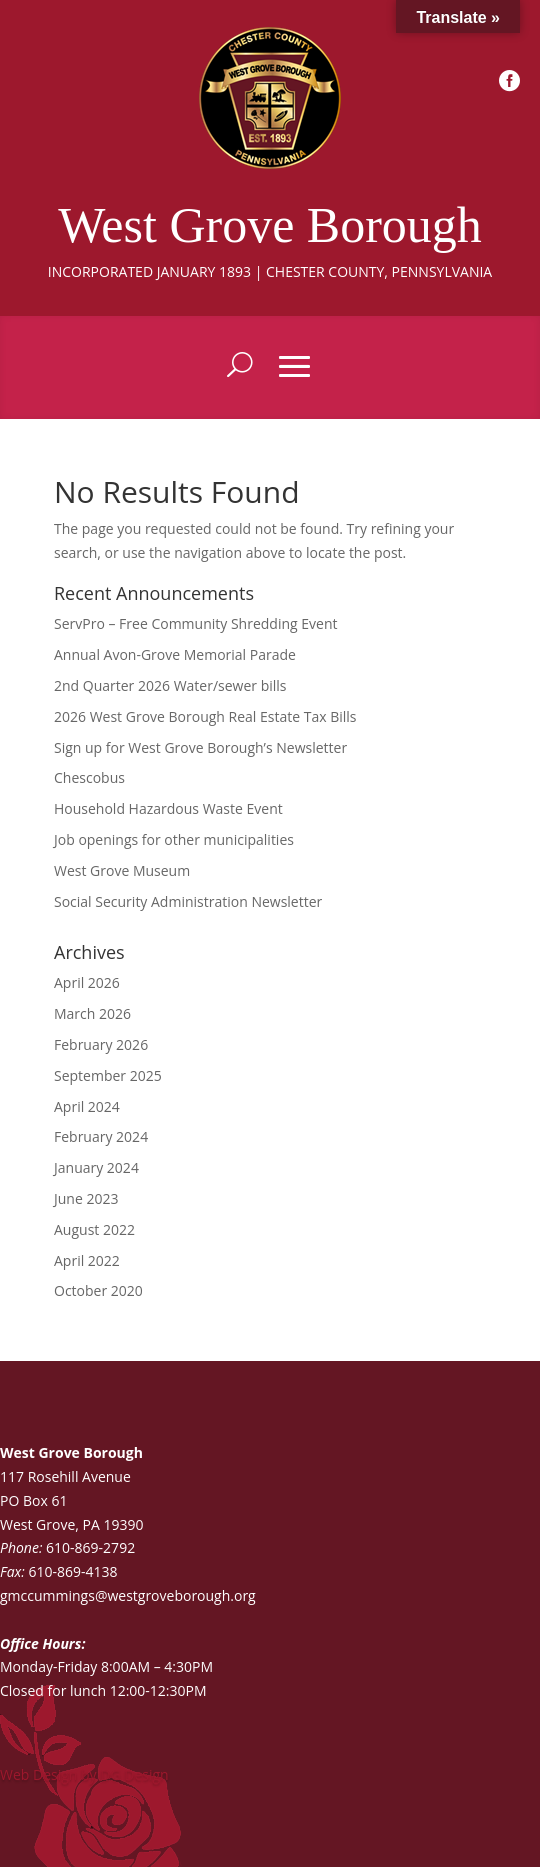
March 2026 (92, 1013)
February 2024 (101, 1136)
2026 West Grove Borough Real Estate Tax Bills (205, 716)
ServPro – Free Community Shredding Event (195, 623)
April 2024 (87, 1106)
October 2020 (98, 1290)
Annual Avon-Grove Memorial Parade (175, 654)
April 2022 (87, 1260)
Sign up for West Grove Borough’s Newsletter (200, 747)
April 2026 (87, 982)
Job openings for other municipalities (174, 839)
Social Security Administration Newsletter (188, 901)
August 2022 (94, 1229)
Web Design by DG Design (84, 1774)
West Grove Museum (122, 870)
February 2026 (101, 1044)
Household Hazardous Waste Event (168, 808)
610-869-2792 (90, 1547)
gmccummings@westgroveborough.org (128, 1595)
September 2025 (108, 1075)
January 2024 (96, 1167)
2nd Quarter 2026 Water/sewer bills (170, 685)
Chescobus (89, 777)
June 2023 (86, 1198)
